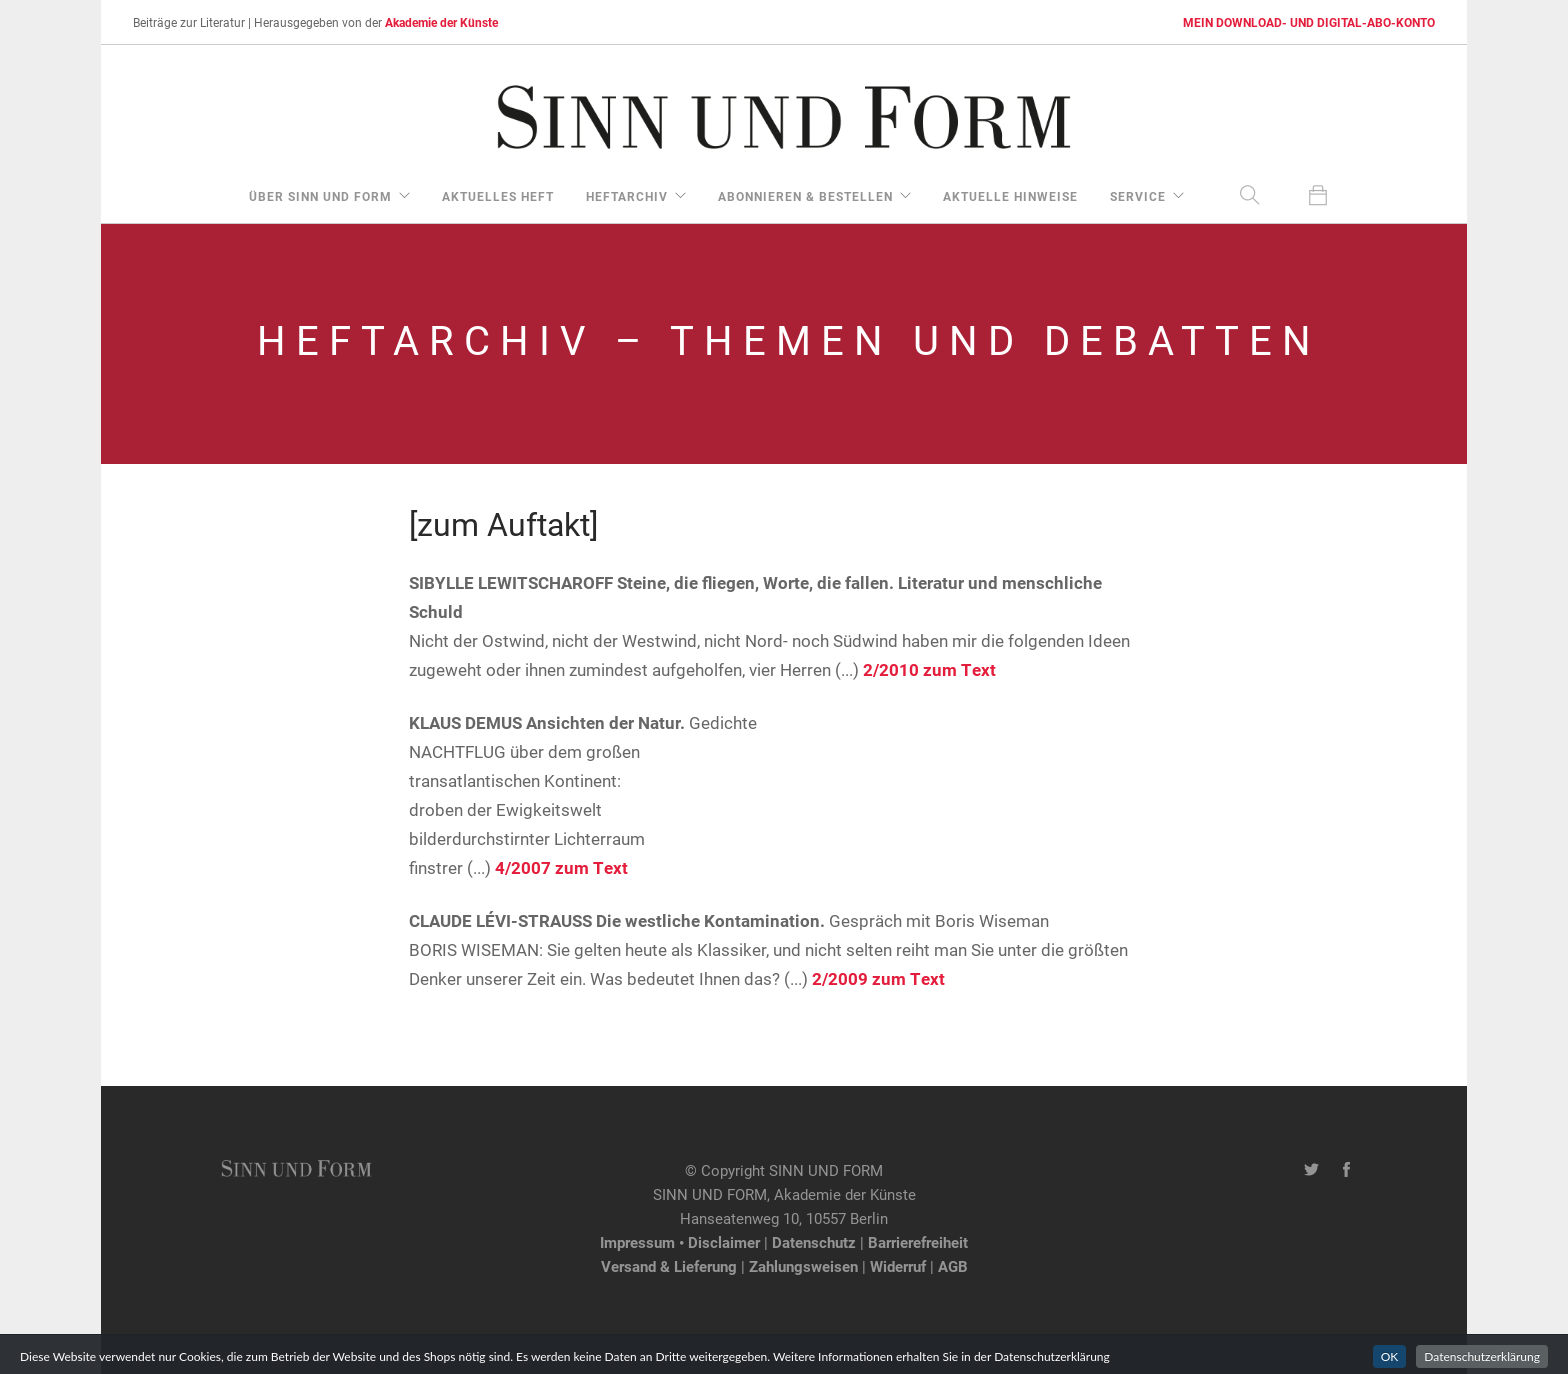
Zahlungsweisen (803, 1266)
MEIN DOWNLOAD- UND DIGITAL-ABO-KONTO (1309, 22)
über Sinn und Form (320, 196)
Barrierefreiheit (918, 1242)
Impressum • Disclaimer (680, 1242)
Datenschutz (814, 1242)
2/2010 (891, 669)
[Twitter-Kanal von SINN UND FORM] (1311, 1170)
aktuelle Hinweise (1010, 196)
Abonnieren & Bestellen (805, 196)
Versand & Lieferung (669, 1266)
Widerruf (898, 1266)
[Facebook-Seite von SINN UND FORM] (1346, 1170)
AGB (953, 1266)
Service (1138, 196)
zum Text (959, 669)
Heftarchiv (627, 196)
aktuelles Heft (498, 196)
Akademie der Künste (441, 22)
